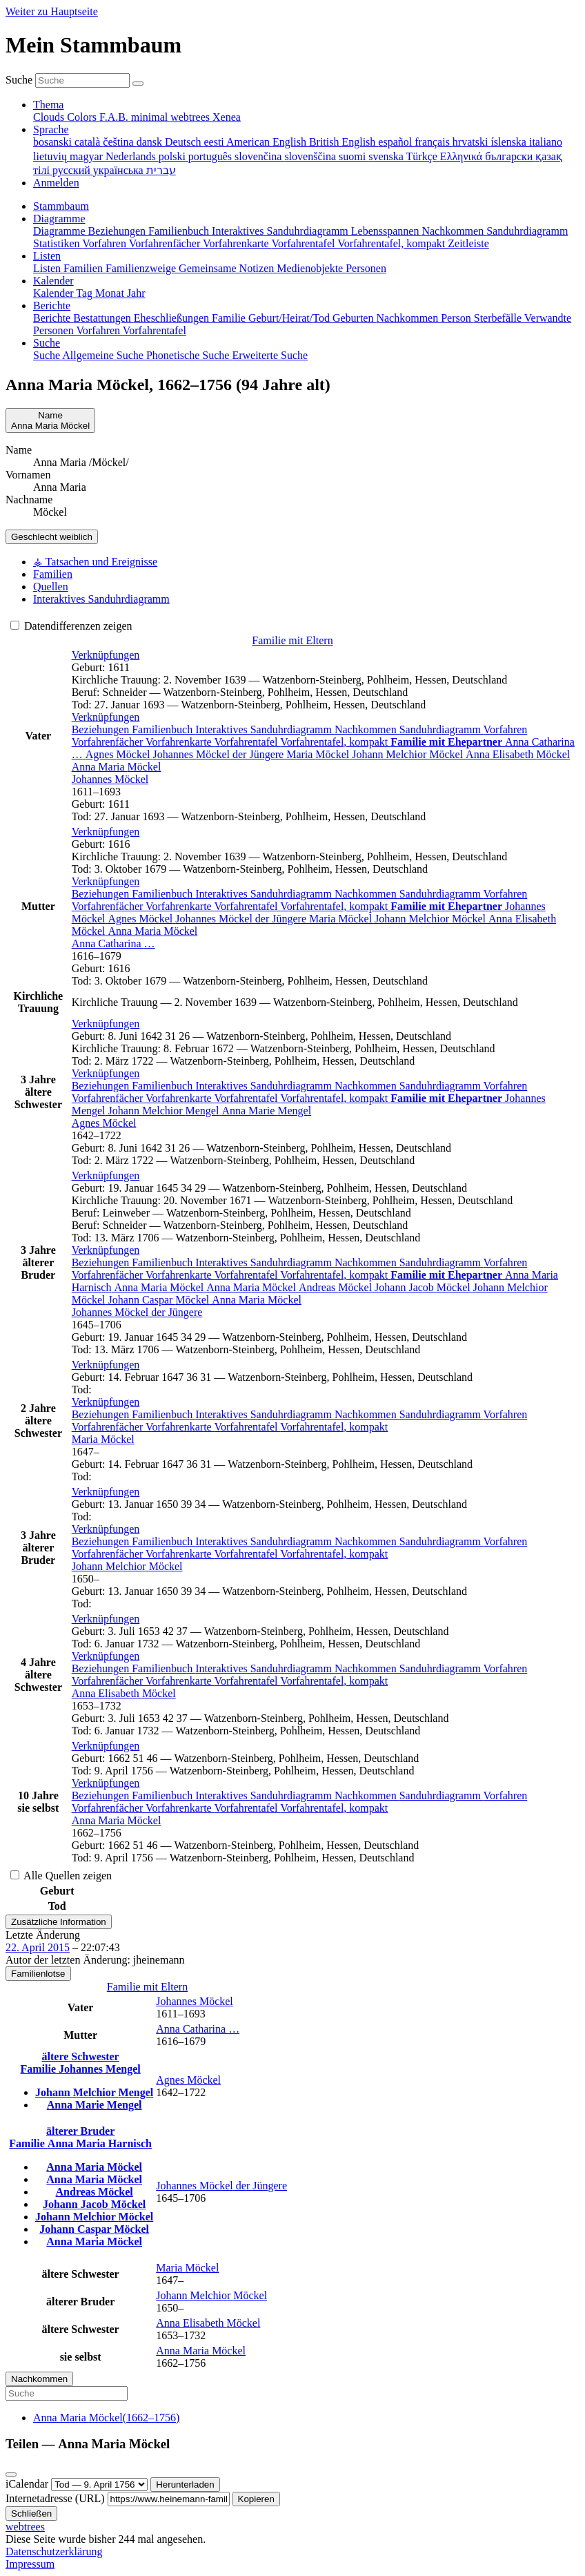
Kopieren (256, 2499)
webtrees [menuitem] (191, 117)
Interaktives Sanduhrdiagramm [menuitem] (281, 231)
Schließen (31, 2513)
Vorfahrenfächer (109, 742)
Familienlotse (38, 1973)
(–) (106, 2417)
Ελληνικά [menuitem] (462, 156)
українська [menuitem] (119, 170)
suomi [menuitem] (353, 156)
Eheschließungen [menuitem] (173, 318)
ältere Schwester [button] (80, 2056)
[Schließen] (11, 2474)
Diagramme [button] (59, 218)
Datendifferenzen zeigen (71, 626)
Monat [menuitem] (111, 293)
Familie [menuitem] (230, 318)
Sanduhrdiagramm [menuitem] (527, 231)
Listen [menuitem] (48, 268)
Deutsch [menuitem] (184, 142)
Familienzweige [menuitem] (142, 268)
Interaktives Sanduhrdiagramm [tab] (101, 599)
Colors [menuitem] (83, 117)
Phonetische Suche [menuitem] (189, 355)
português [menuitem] (211, 156)
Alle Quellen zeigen (61, 1875)
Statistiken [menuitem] (57, 243)
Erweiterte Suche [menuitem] (270, 355)
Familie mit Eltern (292, 640)
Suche (19, 80)
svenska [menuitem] (387, 156)
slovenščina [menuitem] (311, 156)
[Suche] (137, 83)
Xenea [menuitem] (226, 117)
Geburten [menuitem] (355, 318)
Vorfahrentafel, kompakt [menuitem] (392, 243)
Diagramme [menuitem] (60, 231)
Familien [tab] (52, 574)
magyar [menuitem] (88, 156)
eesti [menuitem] (215, 142)
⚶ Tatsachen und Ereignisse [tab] (95, 562)
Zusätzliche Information (58, 1922)
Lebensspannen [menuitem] (386, 231)
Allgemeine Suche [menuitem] (104, 355)
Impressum (30, 2564)
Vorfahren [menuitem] (105, 243)
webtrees (25, 2527)
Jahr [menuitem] (136, 293)
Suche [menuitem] (47, 355)
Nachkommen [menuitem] (454, 231)
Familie (40, 2069)
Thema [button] (48, 104)
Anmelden (56, 182)
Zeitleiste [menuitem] (468, 243)
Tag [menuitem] (85, 293)
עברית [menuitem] (161, 170)
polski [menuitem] (173, 156)
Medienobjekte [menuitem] (311, 268)
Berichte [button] (51, 305)
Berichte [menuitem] (53, 318)
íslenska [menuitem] (509, 142)
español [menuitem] (396, 142)
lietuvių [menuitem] (51, 156)
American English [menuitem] (267, 142)
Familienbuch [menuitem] (180, 231)
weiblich (51, 537)
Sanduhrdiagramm (441, 729)
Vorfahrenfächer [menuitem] (166, 243)
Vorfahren (506, 729)
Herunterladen (185, 2484)
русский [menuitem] (72, 170)
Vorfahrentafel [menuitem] (304, 243)
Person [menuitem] (457, 318)
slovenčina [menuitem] (259, 156)
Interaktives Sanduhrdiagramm (265, 729)
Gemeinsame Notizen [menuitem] (228, 268)
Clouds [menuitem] (50, 117)
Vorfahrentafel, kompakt (335, 742)
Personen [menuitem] (366, 268)
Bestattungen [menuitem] (103, 318)
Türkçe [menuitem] (423, 156)
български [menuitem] (510, 156)
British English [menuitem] (343, 142)
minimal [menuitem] (150, 117)
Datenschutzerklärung (54, 2551)
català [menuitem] (89, 142)
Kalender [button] (53, 281)
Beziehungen (102, 729)
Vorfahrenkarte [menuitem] (237, 243)
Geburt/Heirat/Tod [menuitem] (290, 318)
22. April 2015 (38, 1947)
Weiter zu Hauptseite (52, 11)
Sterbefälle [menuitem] (499, 318)
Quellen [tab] (50, 586)
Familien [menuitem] (84, 268)
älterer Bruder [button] (80, 2131)
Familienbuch (163, 729)
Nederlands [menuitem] (132, 156)
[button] (106, 655)
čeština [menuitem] (119, 142)
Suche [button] (46, 343)
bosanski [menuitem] (54, 142)
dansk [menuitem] (151, 142)
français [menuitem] (434, 142)
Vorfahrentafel (247, 742)
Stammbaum (61, 206)
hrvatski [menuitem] (472, 142)
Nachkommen (367, 729)
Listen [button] (47, 256)
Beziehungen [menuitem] (118, 231)
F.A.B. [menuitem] (115, 117)
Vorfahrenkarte (180, 742)
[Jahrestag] (99, 2484)
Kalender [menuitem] (54, 293)
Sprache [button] (51, 129)
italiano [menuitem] (545, 142)
